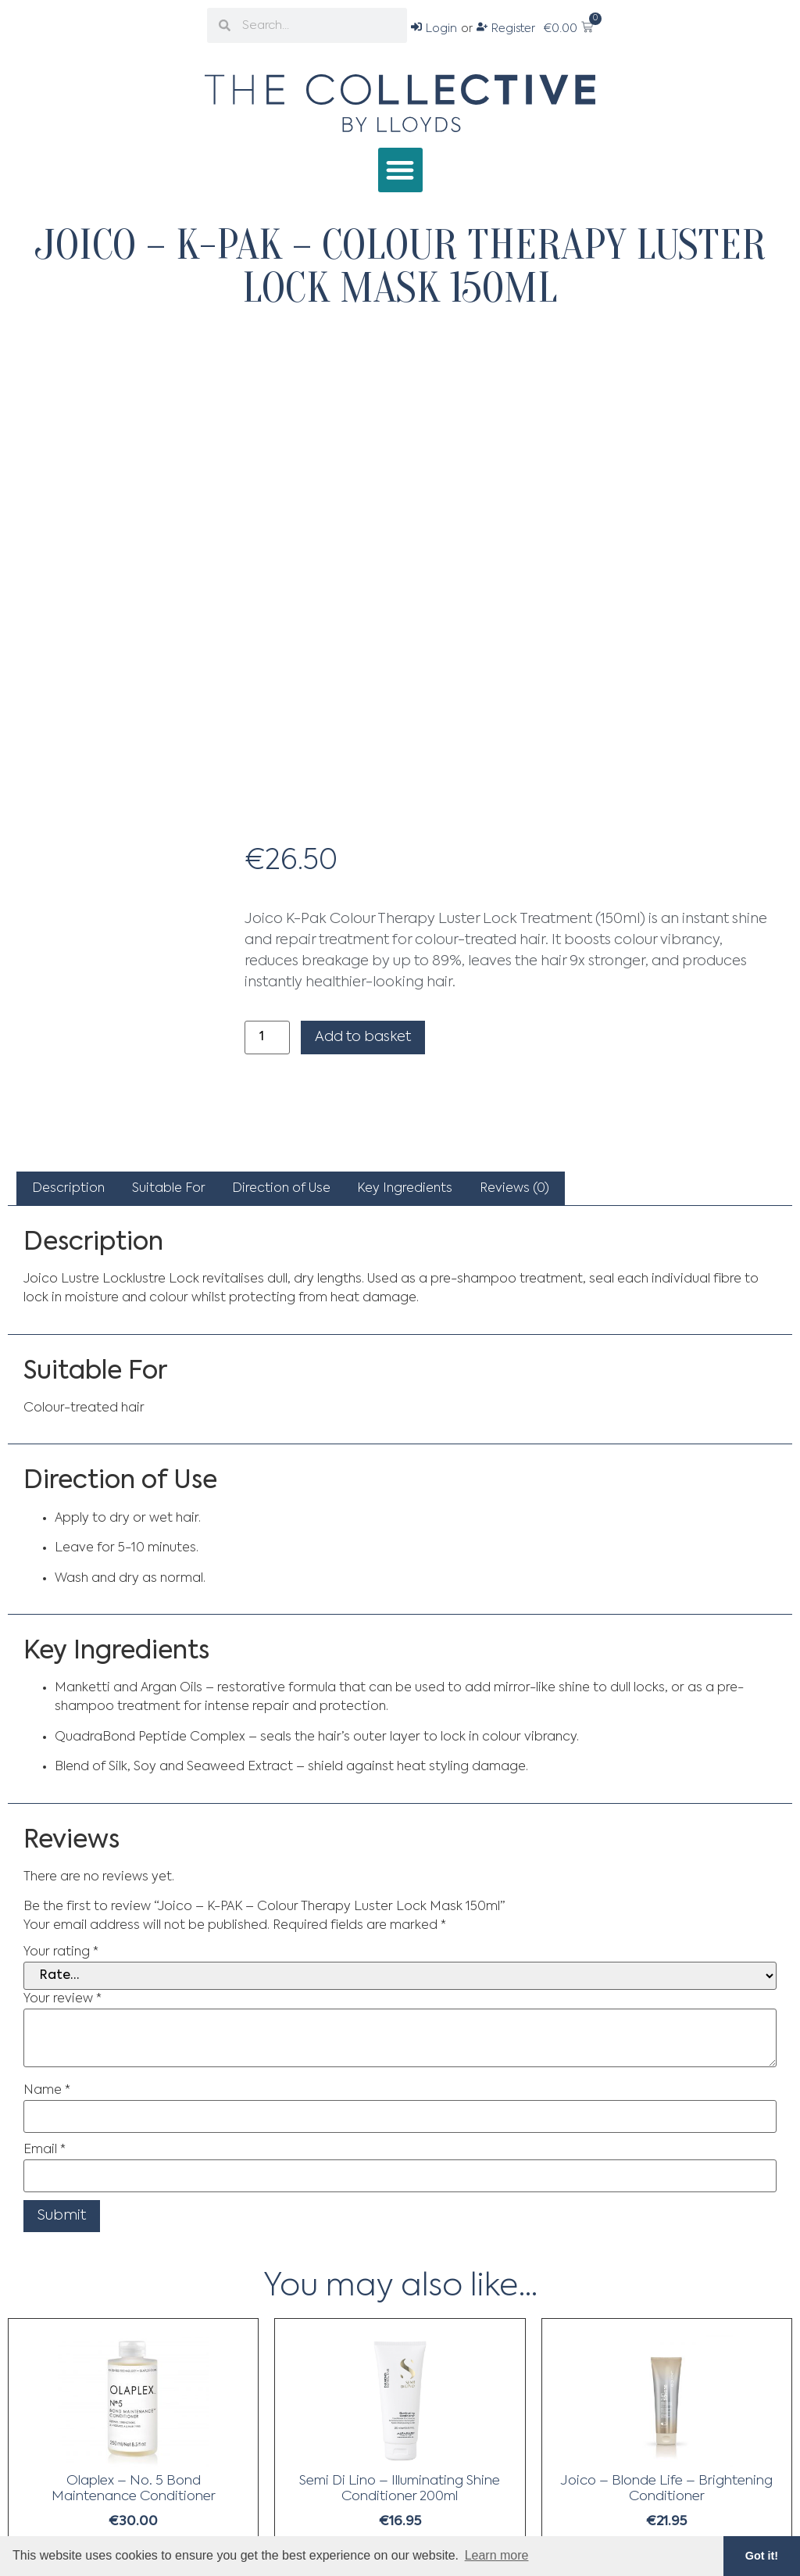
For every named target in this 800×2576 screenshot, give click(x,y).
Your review (62, 1999)
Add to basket (363, 1037)
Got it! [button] (761, 2555)
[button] (400, 170)
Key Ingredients (404, 1188)
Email (44, 2150)
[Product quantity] (267, 1037)
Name (46, 2090)
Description (68, 1188)
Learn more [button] (497, 2555)
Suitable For (168, 1188)
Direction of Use (281, 1188)
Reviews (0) (514, 1188)
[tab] (68, 1189)
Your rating (60, 1952)
